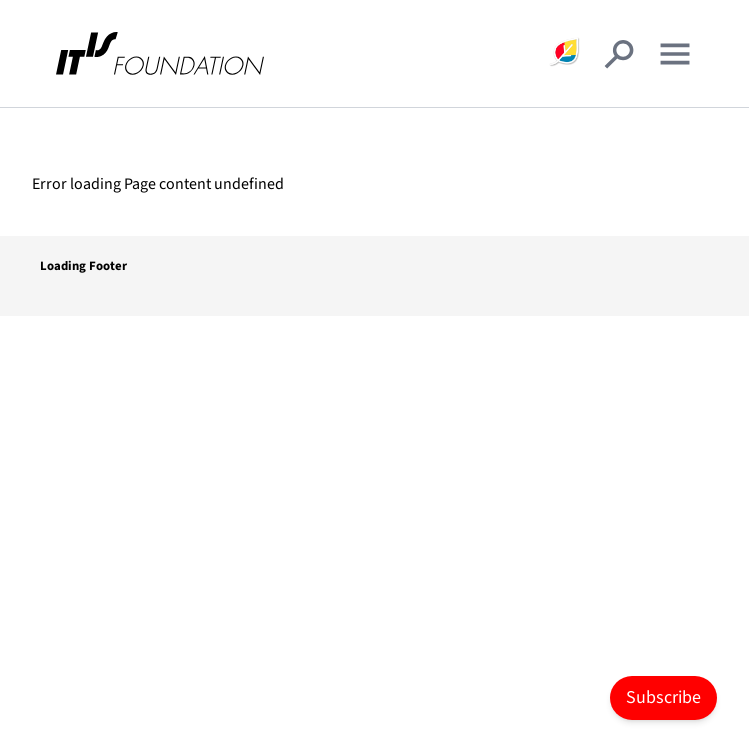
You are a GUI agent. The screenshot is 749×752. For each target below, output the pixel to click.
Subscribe (663, 697)
